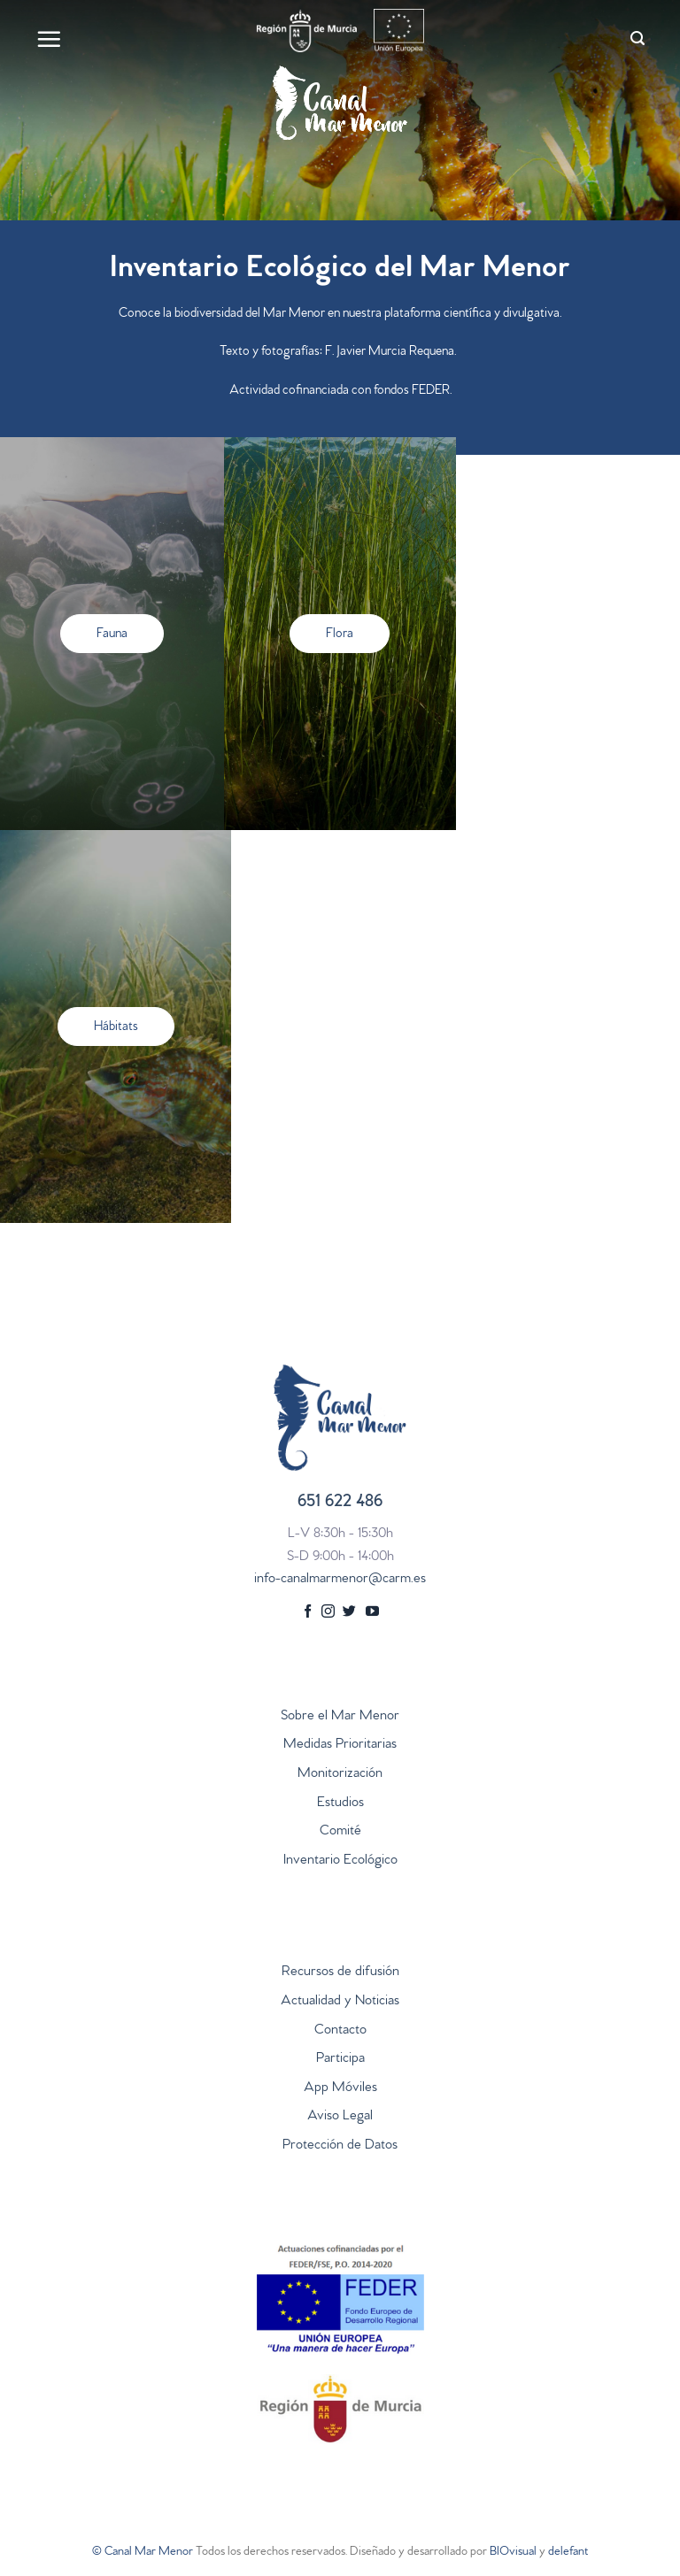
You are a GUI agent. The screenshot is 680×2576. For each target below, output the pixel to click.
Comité (340, 1832)
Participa (340, 2059)
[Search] (637, 38)
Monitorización (340, 1774)
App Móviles (340, 2088)
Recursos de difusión (340, 1972)
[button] (112, 633)
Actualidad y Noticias (340, 2002)
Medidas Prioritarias (340, 1745)
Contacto (340, 2031)
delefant (568, 2552)
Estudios (340, 1803)
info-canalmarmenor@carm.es (340, 1580)
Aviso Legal (340, 2117)
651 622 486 (340, 1503)
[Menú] (48, 39)
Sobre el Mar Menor (340, 1717)
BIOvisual (513, 2552)
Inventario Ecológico (340, 1861)
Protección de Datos (340, 2146)
